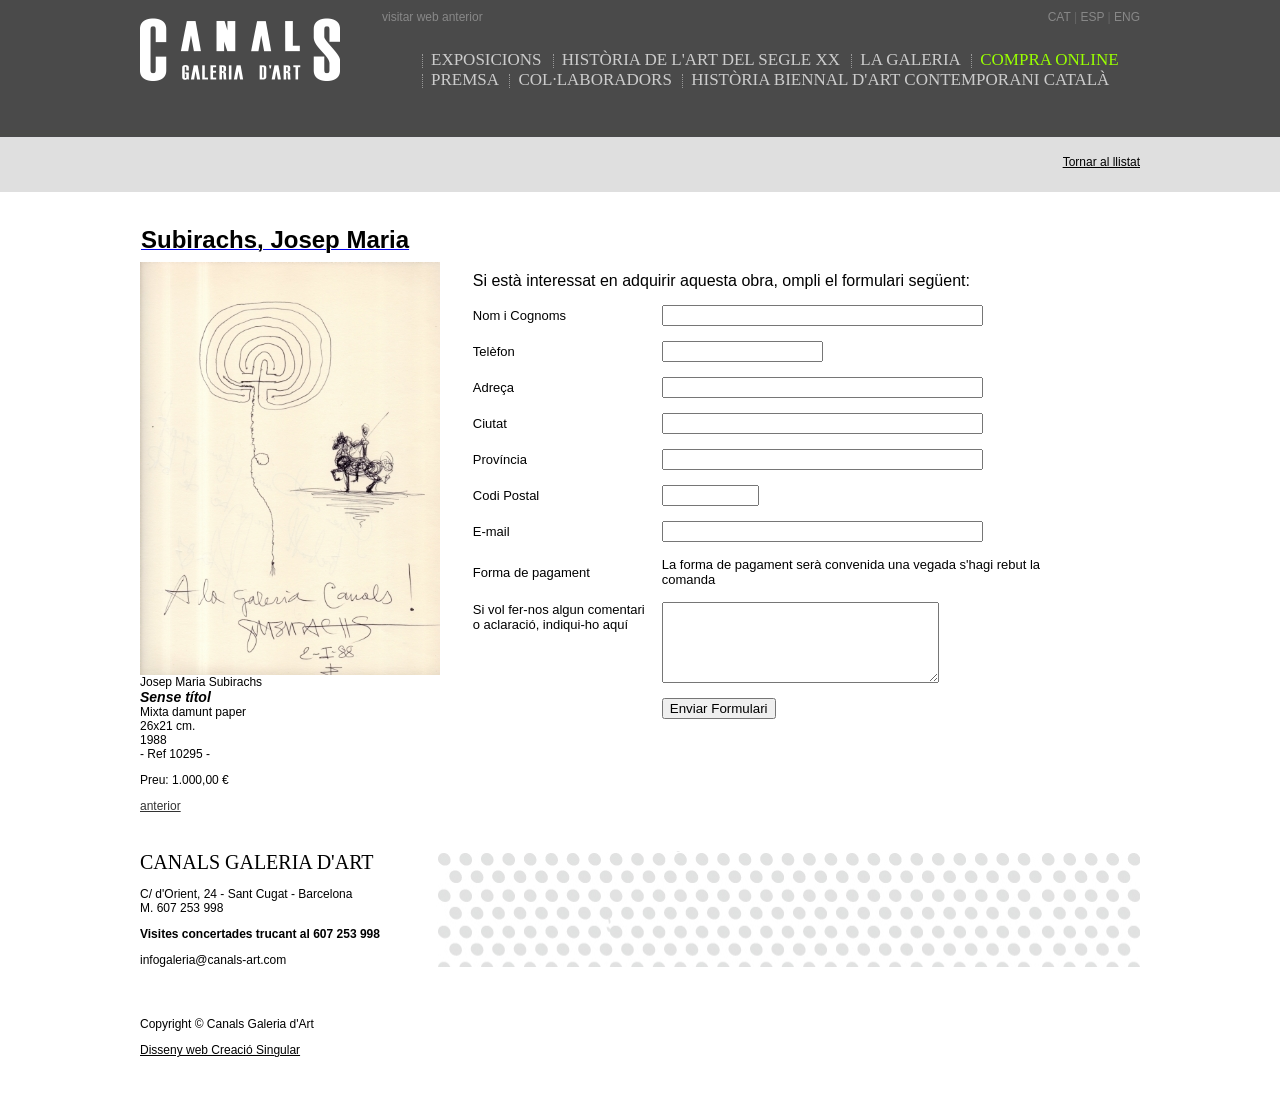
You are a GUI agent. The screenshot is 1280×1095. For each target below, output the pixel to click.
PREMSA (465, 79)
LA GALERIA (912, 59)
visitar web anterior (432, 17)
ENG (1127, 17)
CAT (1059, 17)
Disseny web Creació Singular (220, 1050)
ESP (1092, 17)
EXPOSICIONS (488, 59)
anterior (160, 806)
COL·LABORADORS (595, 79)
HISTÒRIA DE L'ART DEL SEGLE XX (703, 59)
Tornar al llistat (1101, 162)
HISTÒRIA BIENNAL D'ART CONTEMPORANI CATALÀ (900, 79)
